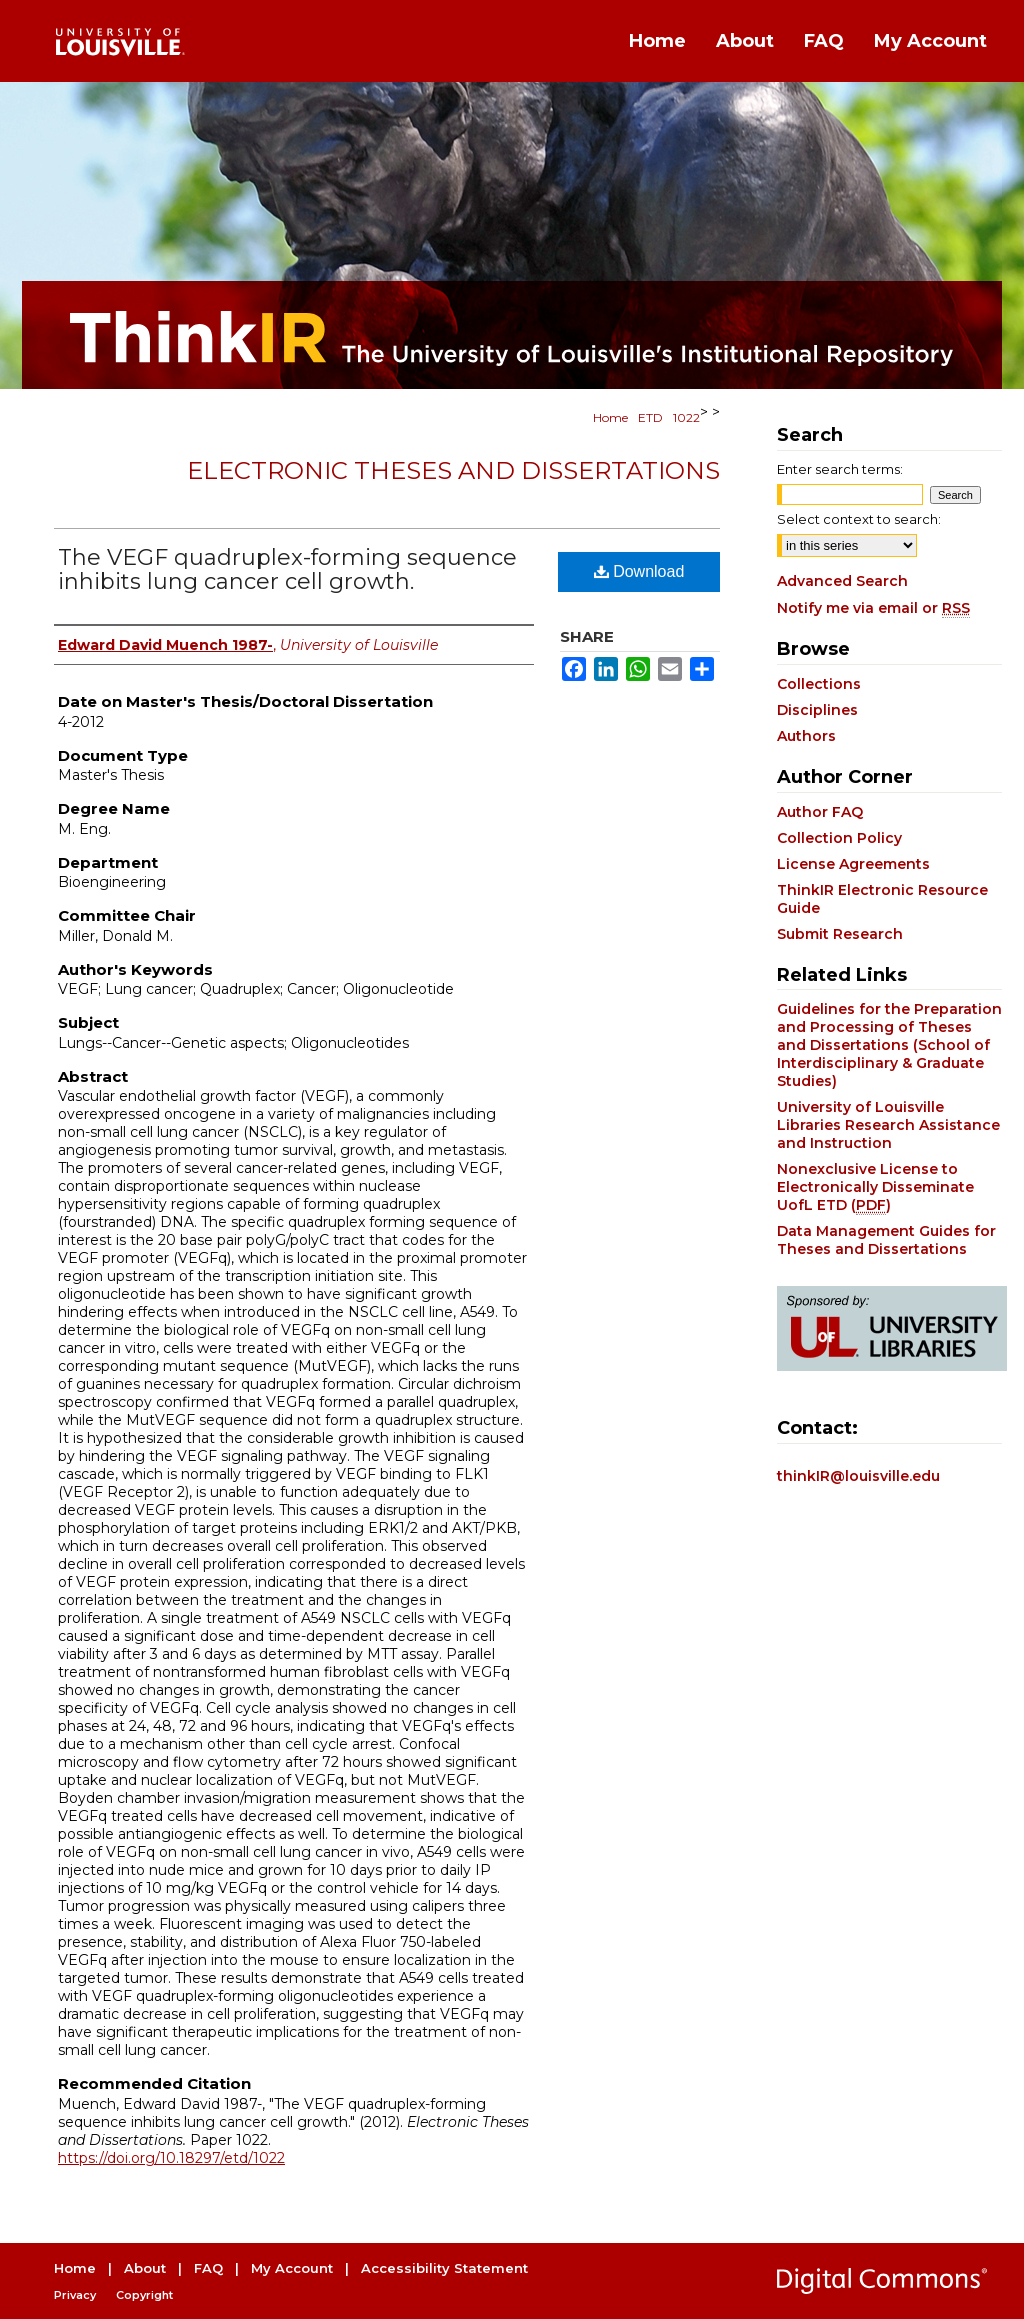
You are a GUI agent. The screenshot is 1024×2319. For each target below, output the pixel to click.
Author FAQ (820, 812)
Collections (819, 684)
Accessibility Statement (444, 2268)
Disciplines (817, 710)
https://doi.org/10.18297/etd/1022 (171, 2158)
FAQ (208, 2268)
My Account (292, 2268)
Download (639, 571)
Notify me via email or (873, 608)
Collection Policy (839, 838)
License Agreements (853, 864)
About (145, 2268)
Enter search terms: (840, 469)
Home (610, 417)
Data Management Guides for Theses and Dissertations (886, 1240)
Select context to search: (859, 519)
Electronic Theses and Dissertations (453, 470)
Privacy (75, 2295)
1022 (686, 417)
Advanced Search (842, 581)
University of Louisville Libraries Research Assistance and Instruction (888, 1125)
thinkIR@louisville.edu (858, 1476)
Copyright (144, 2295)
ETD (650, 417)
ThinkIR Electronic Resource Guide (882, 899)
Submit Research (840, 934)
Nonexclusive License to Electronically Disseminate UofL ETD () (875, 1187)
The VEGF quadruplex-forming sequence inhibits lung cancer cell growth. (287, 569)
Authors (806, 736)
